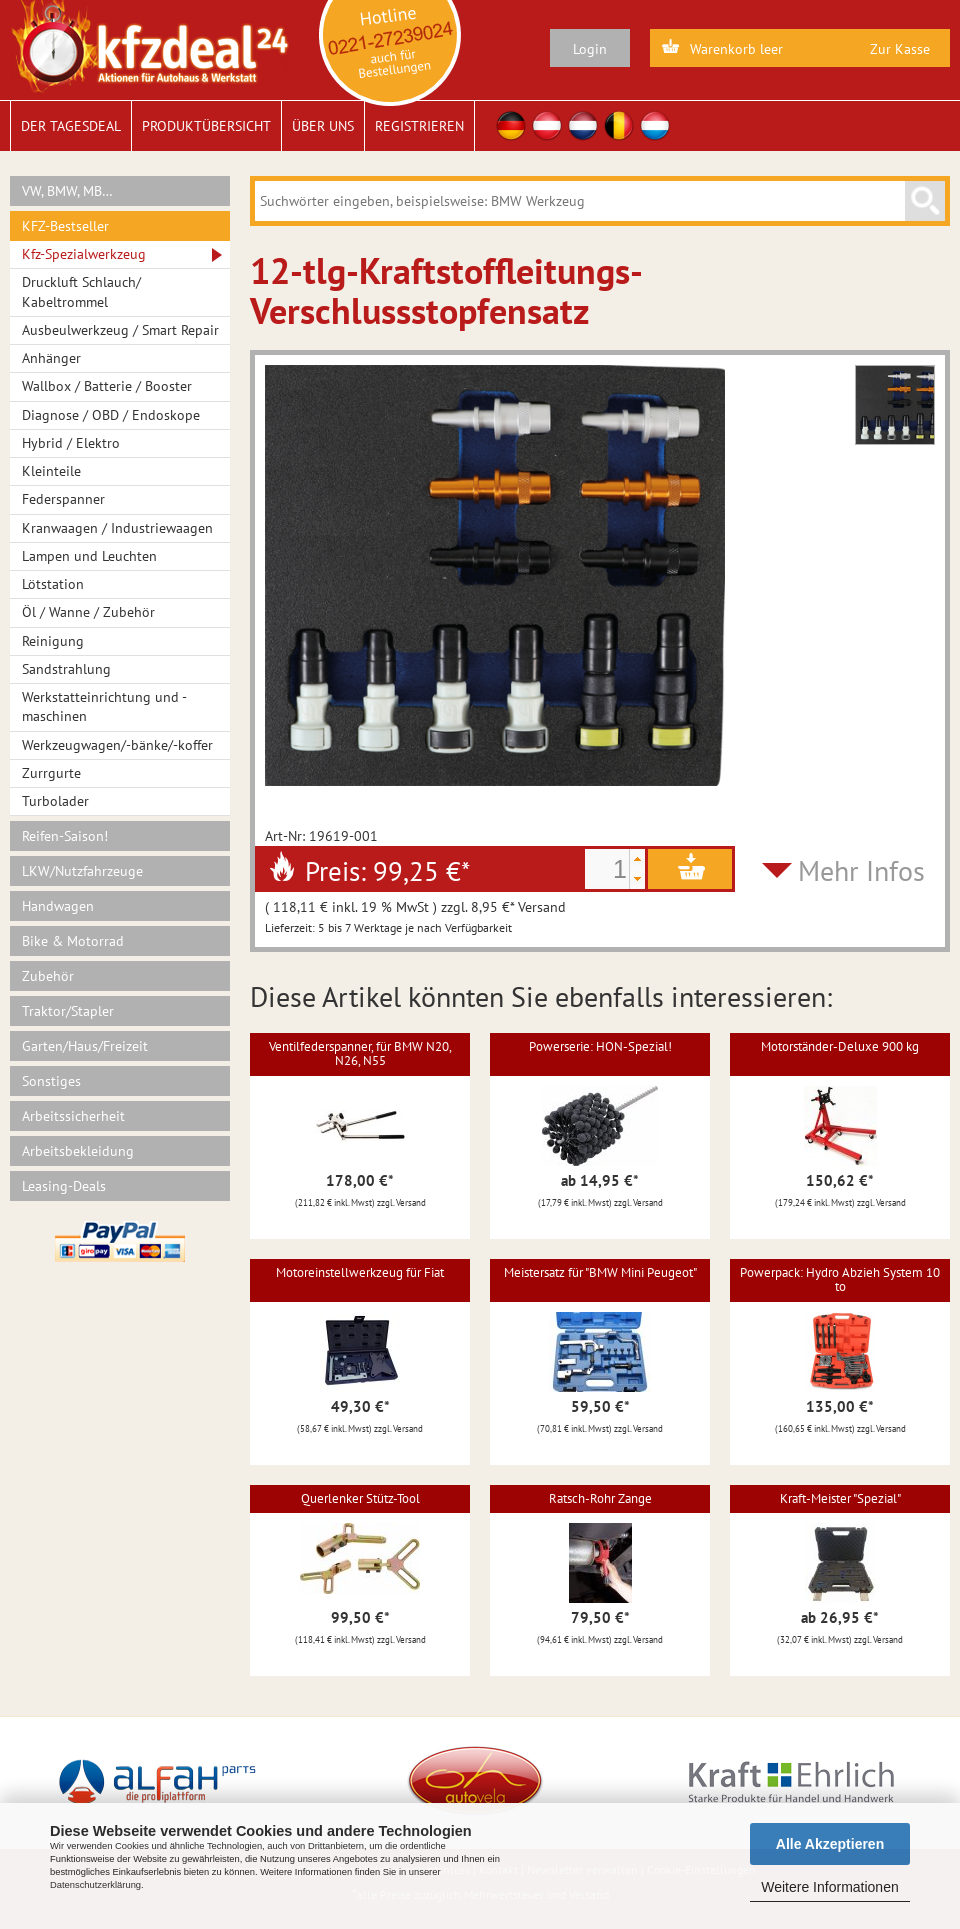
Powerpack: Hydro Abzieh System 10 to (840, 1279)
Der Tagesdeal (71, 126)
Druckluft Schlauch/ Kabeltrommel (81, 291)
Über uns (323, 126)
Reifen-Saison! (65, 836)
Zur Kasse (900, 49)
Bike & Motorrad (73, 941)
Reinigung (53, 641)
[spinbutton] (607, 869)
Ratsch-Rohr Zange (600, 1498)
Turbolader (55, 801)
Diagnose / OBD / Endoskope (111, 415)
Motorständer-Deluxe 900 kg (840, 1046)
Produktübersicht (206, 126)
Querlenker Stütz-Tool (360, 1498)
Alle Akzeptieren (830, 1844)
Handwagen (58, 906)
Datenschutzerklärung (95, 1885)
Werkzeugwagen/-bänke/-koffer (117, 745)
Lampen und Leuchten (89, 556)
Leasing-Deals (64, 1186)
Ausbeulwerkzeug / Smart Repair (120, 330)
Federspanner (63, 499)
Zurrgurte (51, 773)
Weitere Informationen (829, 1887)
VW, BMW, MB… (67, 191)
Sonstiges (51, 1081)
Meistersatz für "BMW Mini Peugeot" (600, 1272)
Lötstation (53, 584)
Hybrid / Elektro (71, 443)
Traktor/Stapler (68, 1011)
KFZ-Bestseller (65, 226)
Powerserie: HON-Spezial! (600, 1046)
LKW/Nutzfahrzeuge (82, 871)
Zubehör (48, 976)
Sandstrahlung (66, 669)
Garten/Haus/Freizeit (85, 1046)
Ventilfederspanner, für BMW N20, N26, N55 (360, 1053)
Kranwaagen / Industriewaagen (117, 528)
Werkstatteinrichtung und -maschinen (104, 706)
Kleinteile (51, 471)
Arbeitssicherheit (73, 1116)
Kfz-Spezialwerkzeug (84, 254)
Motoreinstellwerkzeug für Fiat (360, 1272)
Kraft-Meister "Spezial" (840, 1498)
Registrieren (419, 126)
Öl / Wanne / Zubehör (88, 612)
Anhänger (51, 358)
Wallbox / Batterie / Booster (107, 386)
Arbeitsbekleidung (78, 1151)
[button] (637, 859)
